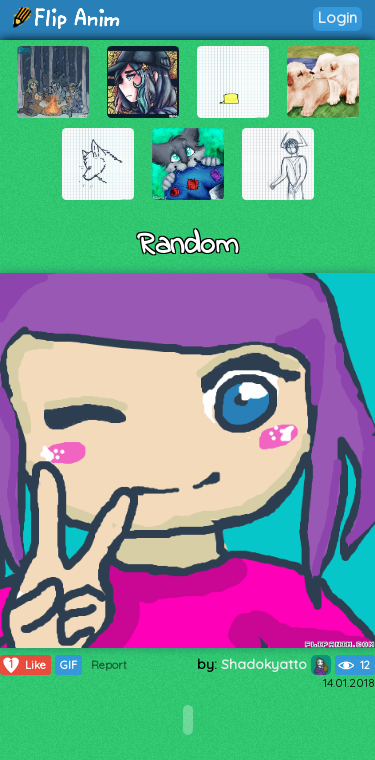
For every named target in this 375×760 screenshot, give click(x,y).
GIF (68, 665)
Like (23, 665)
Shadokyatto (276, 664)
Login (337, 17)
